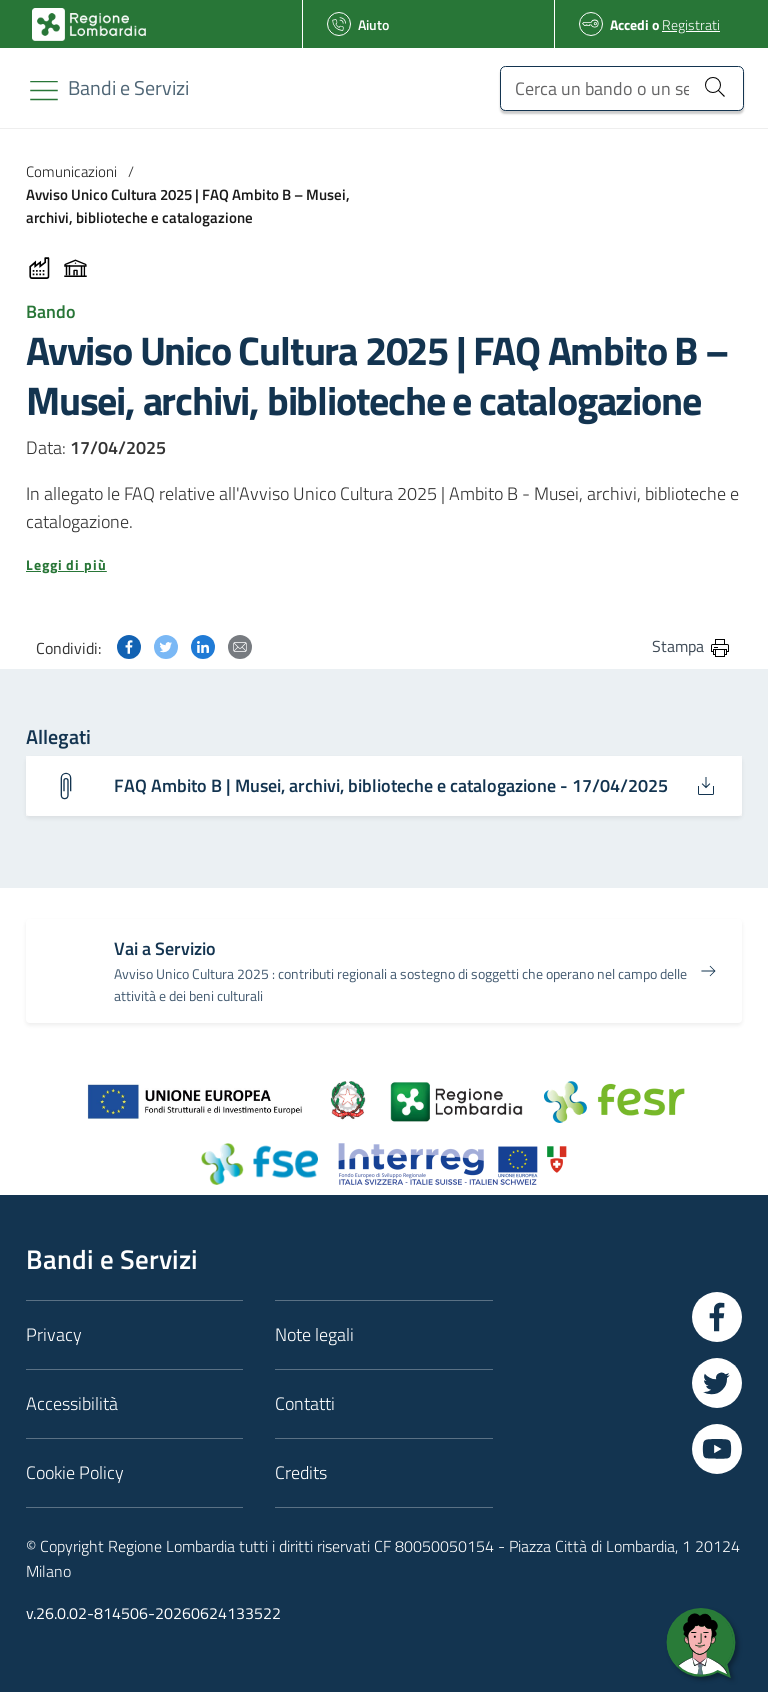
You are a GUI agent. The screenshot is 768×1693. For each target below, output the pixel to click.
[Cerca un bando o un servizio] (714, 86)
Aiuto (373, 24)
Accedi (629, 24)
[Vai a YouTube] (717, 1449)
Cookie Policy (75, 1472)
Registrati (691, 24)
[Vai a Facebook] (717, 1317)
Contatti (305, 1403)
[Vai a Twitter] (717, 1383)
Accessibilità (72, 1403)
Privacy (54, 1334)
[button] (384, 565)
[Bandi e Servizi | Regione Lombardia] (89, 24)
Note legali (314, 1334)
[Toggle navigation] (44, 90)
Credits (301, 1472)
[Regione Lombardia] (128, 87)
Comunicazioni (71, 171)
